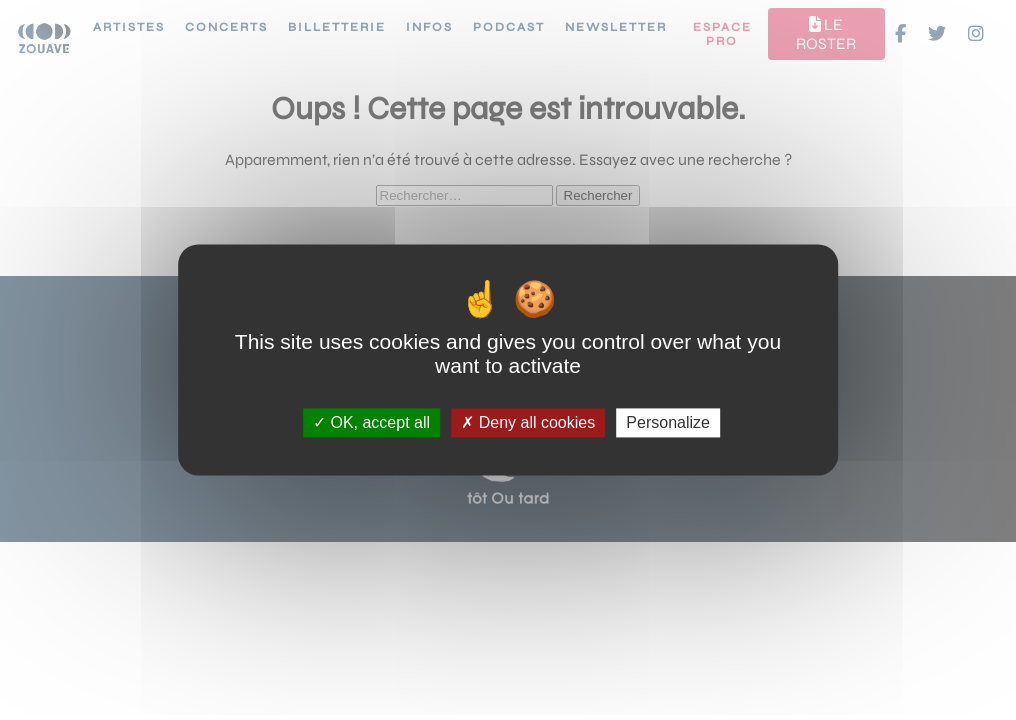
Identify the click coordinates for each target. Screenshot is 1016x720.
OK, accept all (371, 422)
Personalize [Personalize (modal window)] (668, 422)
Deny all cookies (528, 422)
